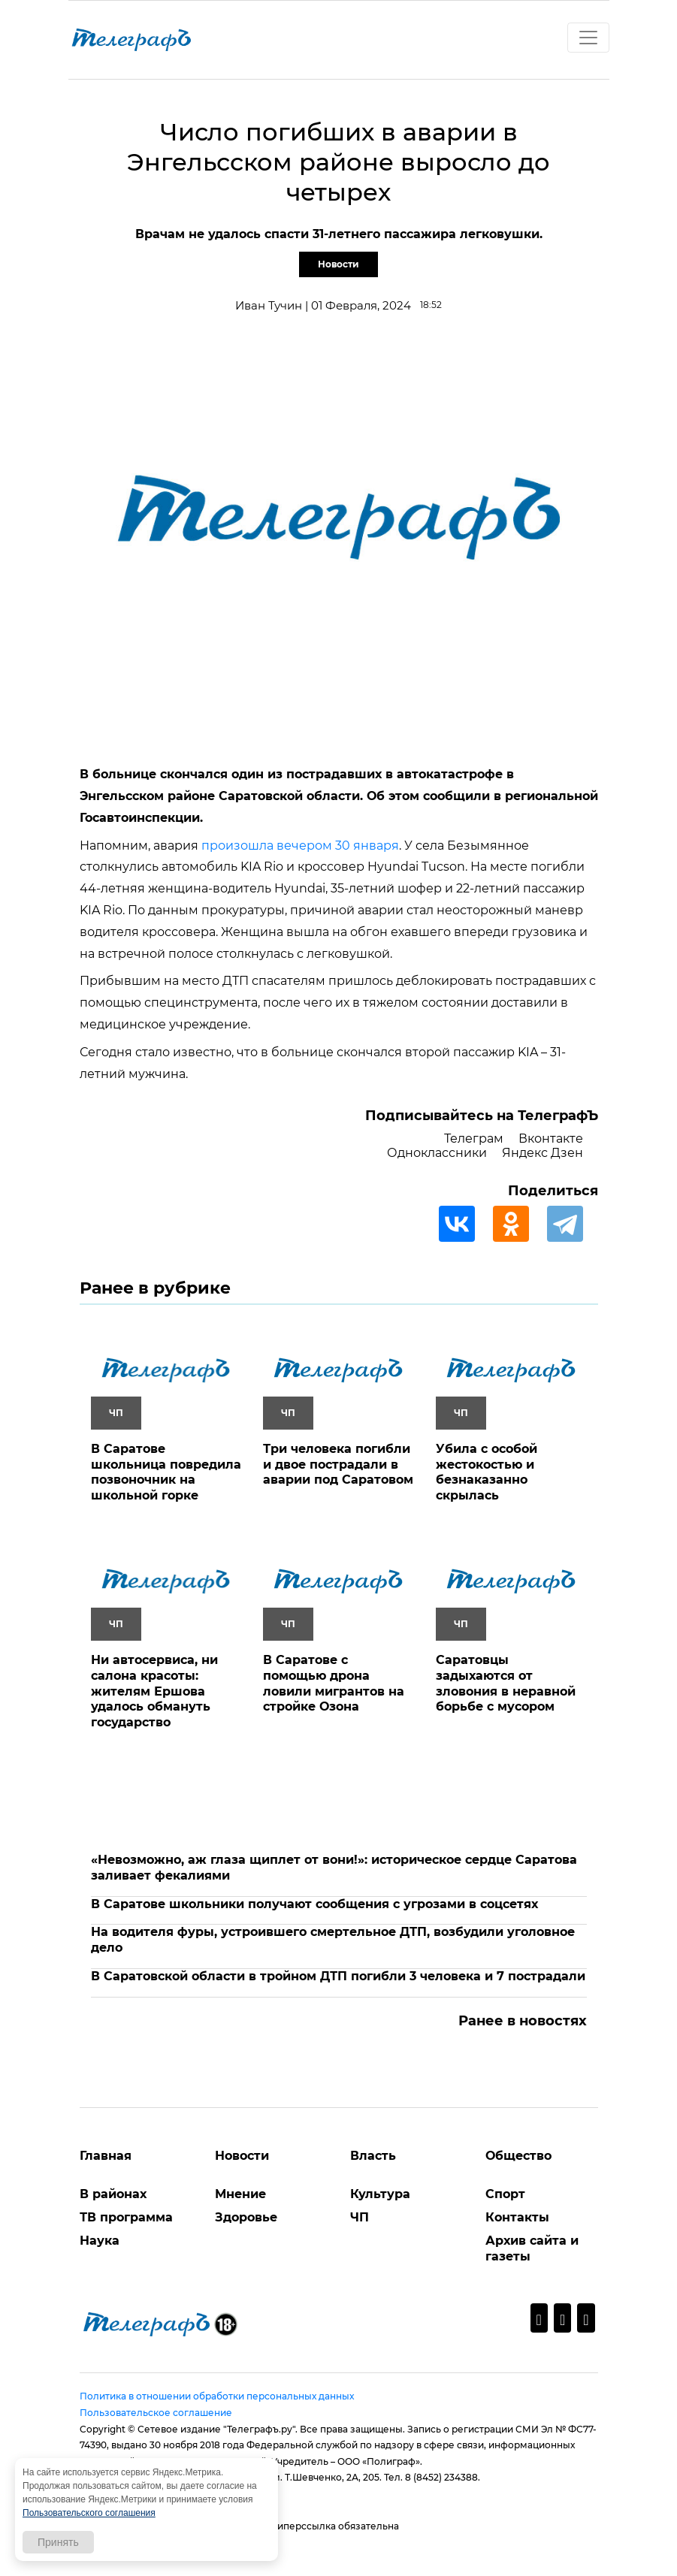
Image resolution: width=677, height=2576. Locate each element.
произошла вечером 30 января (300, 845)
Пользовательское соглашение (156, 2412)
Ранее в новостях (522, 2021)
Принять (58, 2542)
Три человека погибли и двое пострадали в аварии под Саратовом (338, 1464)
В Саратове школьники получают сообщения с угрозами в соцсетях (314, 1904)
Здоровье (246, 2217)
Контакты (517, 2217)
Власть (373, 2156)
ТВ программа (126, 2217)
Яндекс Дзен (542, 1153)
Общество (518, 2156)
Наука (99, 2240)
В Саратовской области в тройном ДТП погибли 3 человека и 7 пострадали (338, 1976)
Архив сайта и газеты (532, 2248)
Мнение (240, 2194)
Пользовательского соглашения (89, 2513)
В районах (113, 2194)
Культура (380, 2194)
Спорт (505, 2194)
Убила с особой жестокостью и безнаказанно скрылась (486, 1472)
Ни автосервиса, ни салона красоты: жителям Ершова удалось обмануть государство (154, 1691)
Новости (338, 264)
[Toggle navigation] (588, 38)
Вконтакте (550, 1138)
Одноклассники (437, 1153)
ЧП (359, 2217)
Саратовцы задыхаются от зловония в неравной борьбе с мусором (506, 1683)
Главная (105, 2156)
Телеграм (473, 1138)
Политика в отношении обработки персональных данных (217, 2396)
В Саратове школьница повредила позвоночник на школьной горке (166, 1472)
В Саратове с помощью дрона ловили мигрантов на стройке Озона (333, 1683)
